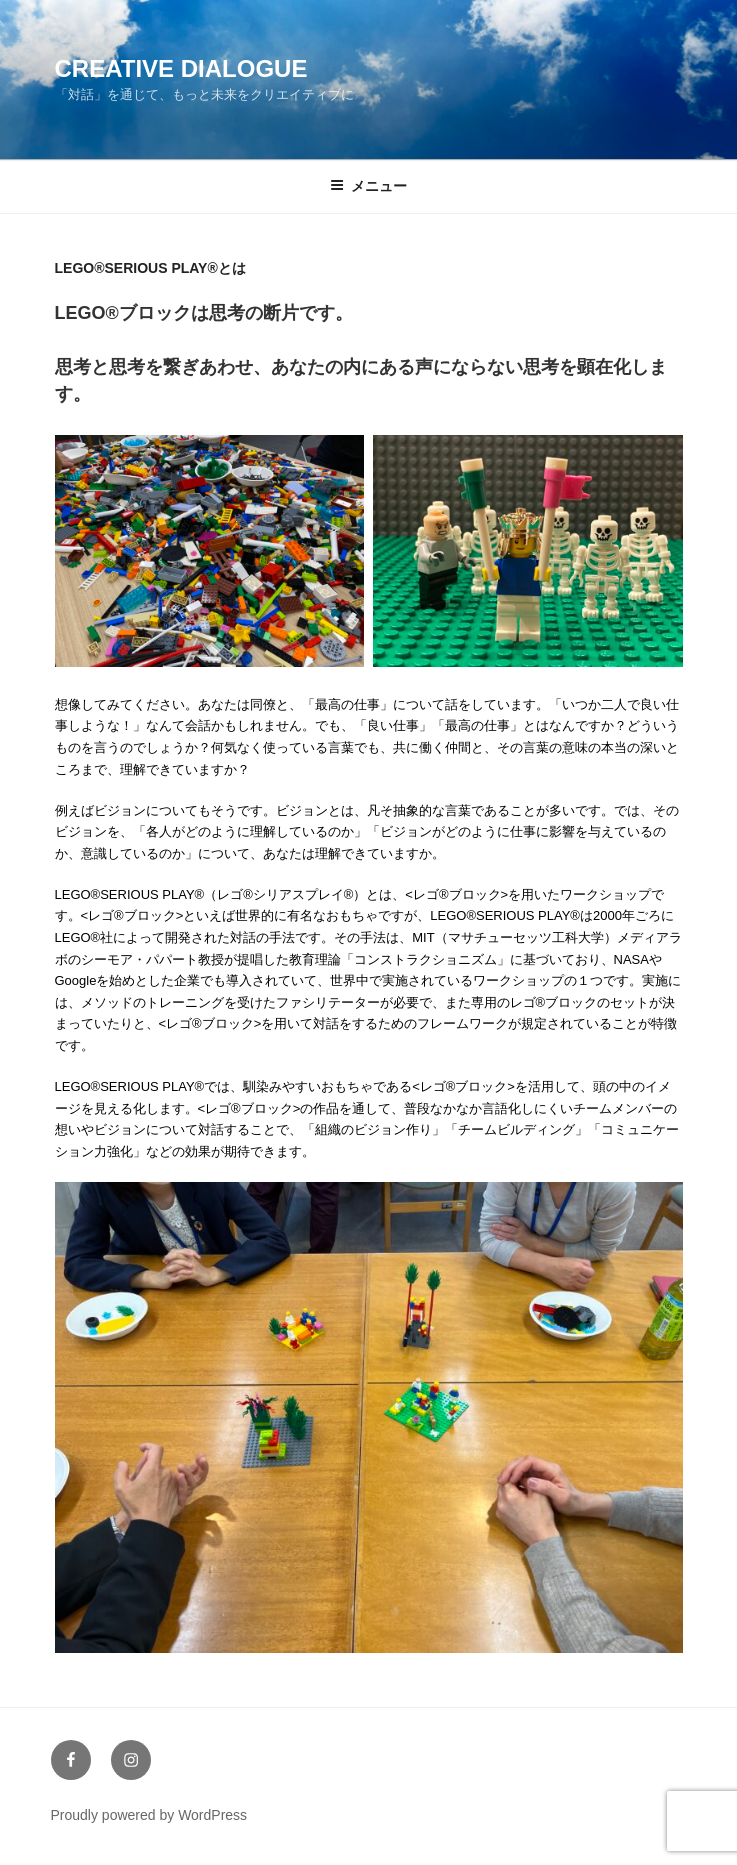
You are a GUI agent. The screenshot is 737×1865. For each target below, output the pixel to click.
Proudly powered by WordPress (149, 1815)
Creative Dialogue (181, 68)
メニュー (368, 186)
